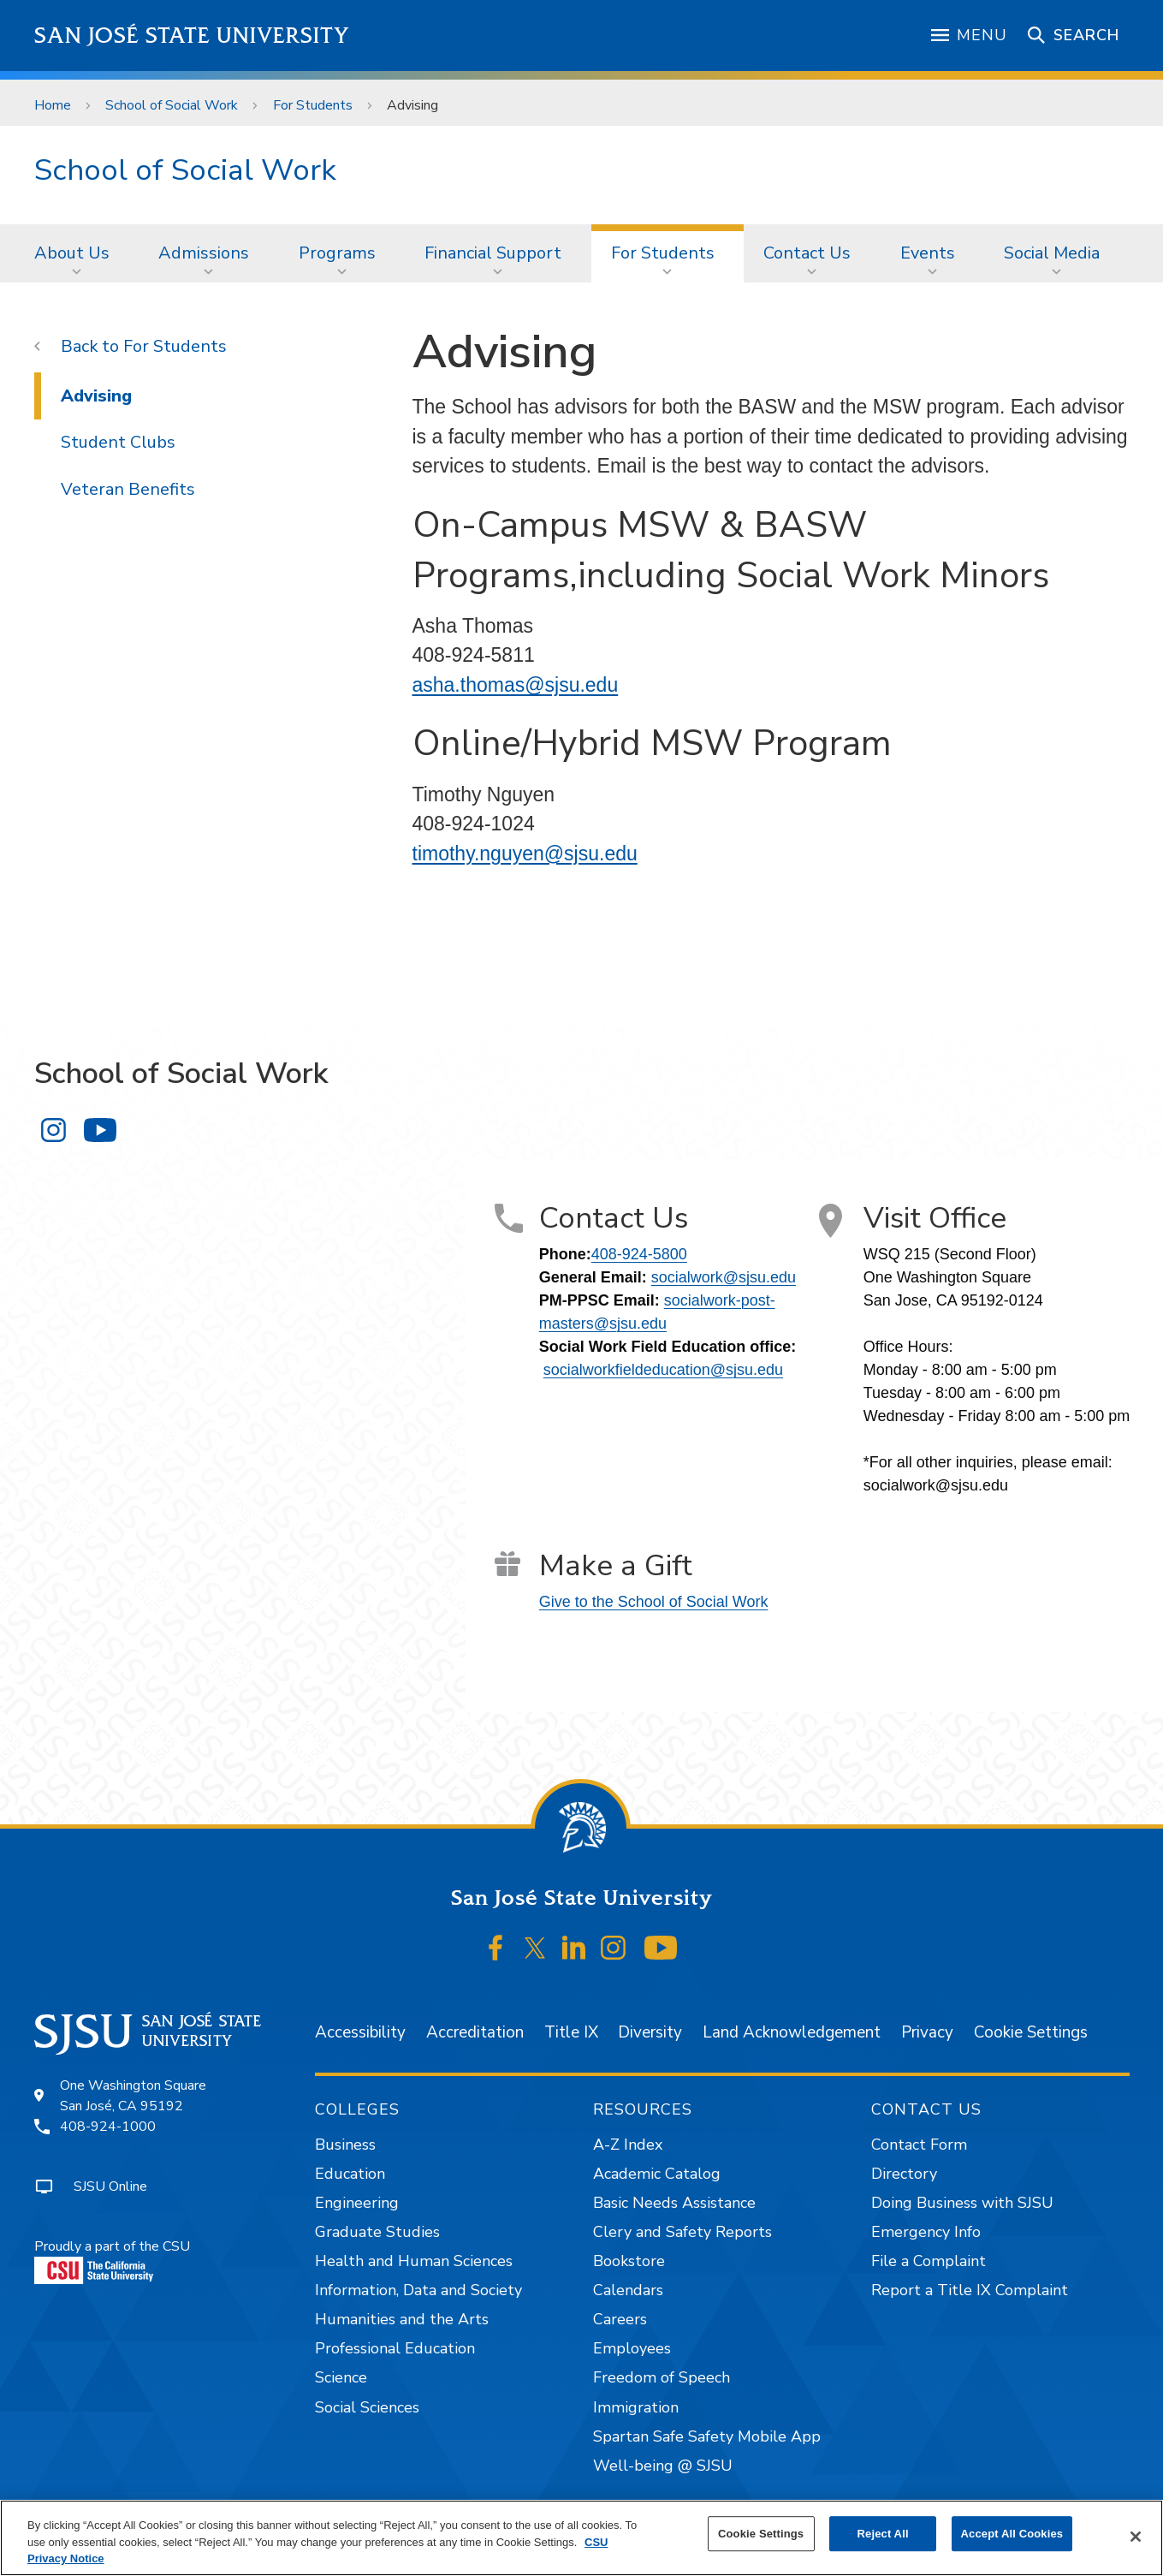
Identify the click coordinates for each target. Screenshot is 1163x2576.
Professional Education (395, 2348)
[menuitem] (77, 253)
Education (350, 2173)
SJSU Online (110, 2186)
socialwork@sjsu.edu (723, 1277)
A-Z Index (627, 2144)
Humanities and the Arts (402, 2319)
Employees (632, 2348)
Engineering (357, 2202)
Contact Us (807, 253)
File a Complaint (928, 2261)
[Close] (1135, 2536)
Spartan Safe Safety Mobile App (707, 2436)
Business (345, 2144)
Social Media (1052, 253)
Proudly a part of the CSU (112, 2260)
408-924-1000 (108, 2126)
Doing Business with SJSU (962, 2202)
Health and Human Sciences (414, 2261)
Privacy (927, 2032)
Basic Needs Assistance (674, 2202)
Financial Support (492, 253)
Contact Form (919, 2144)
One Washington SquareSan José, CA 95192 (133, 2095)
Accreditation (475, 2032)
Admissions (203, 253)
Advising (412, 105)
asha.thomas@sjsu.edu (515, 685)
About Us (72, 253)
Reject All (883, 2533)
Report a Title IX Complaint (969, 2290)
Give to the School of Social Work (653, 1601)
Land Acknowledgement (792, 2032)
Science (341, 2377)
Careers (620, 2319)
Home (52, 105)
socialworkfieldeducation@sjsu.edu (663, 1369)
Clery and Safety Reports (682, 2232)
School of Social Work (171, 105)
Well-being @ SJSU (663, 2465)
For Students (313, 105)
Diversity (650, 2032)
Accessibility (360, 2032)
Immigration (636, 2407)
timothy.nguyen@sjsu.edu (525, 853)
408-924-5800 (639, 1254)
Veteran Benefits (128, 489)
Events (927, 253)
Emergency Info (926, 2232)
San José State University (192, 35)
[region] (581, 2538)
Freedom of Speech (661, 2377)
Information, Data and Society (418, 2290)
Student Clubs (118, 442)
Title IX (571, 2032)
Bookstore (629, 2261)
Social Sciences (367, 2407)
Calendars (628, 2290)
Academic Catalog (657, 2173)
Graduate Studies (377, 2232)
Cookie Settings (1031, 2032)
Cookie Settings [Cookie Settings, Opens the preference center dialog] (761, 2533)
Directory (904, 2173)
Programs (337, 253)
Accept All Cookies (1012, 2533)
